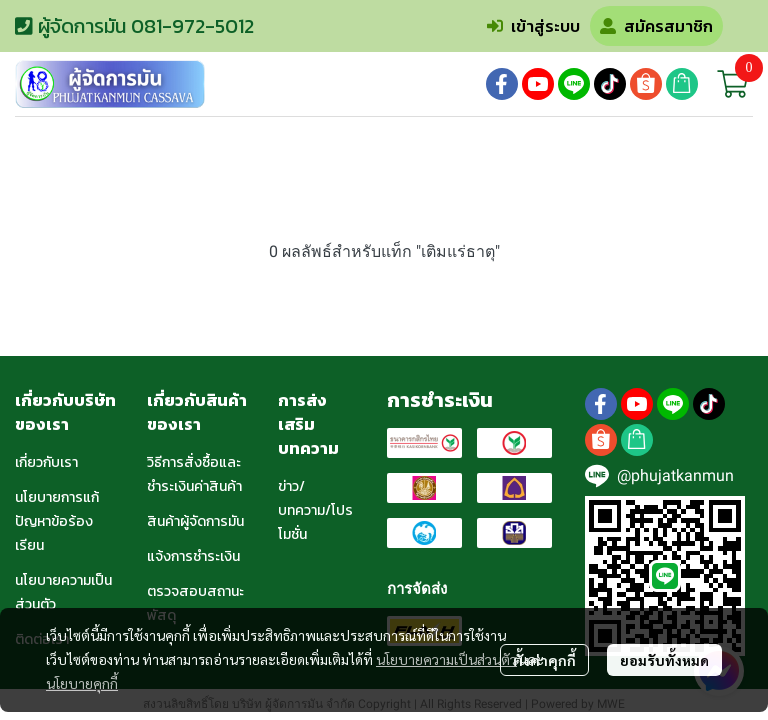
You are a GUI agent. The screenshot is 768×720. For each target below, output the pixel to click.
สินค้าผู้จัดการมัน (195, 521)
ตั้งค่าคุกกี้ (544, 660)
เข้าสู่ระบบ (533, 26)
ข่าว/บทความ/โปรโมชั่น (315, 510)
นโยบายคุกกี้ (82, 683)
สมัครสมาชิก (656, 26)
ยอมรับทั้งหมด (664, 660)
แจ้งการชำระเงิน (193, 556)
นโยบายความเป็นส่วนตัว (446, 659)
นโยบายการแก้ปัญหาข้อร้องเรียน (57, 521)
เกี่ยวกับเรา (46, 462)
